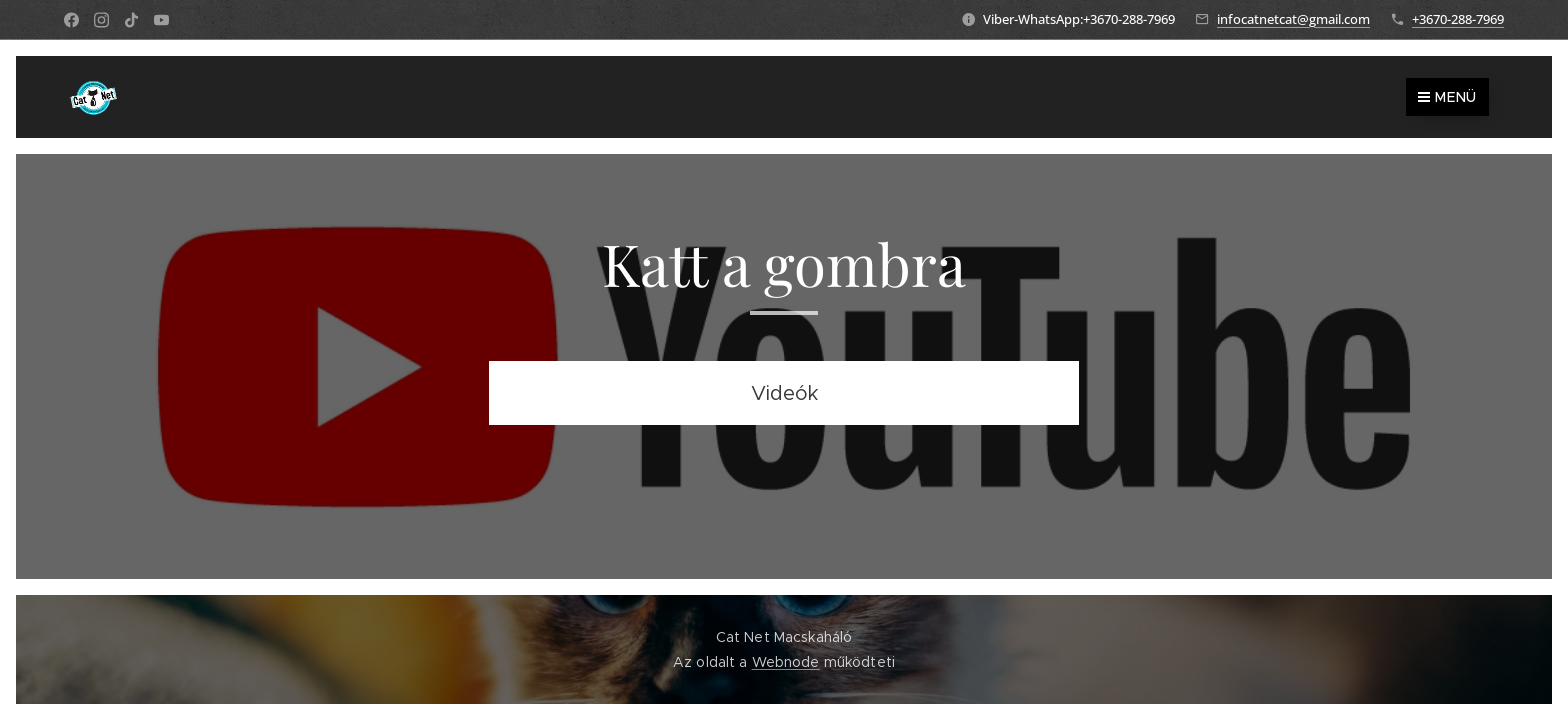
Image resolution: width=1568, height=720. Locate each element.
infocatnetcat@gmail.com (1293, 19)
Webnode (786, 662)
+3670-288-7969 (1458, 19)
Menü (1447, 97)
